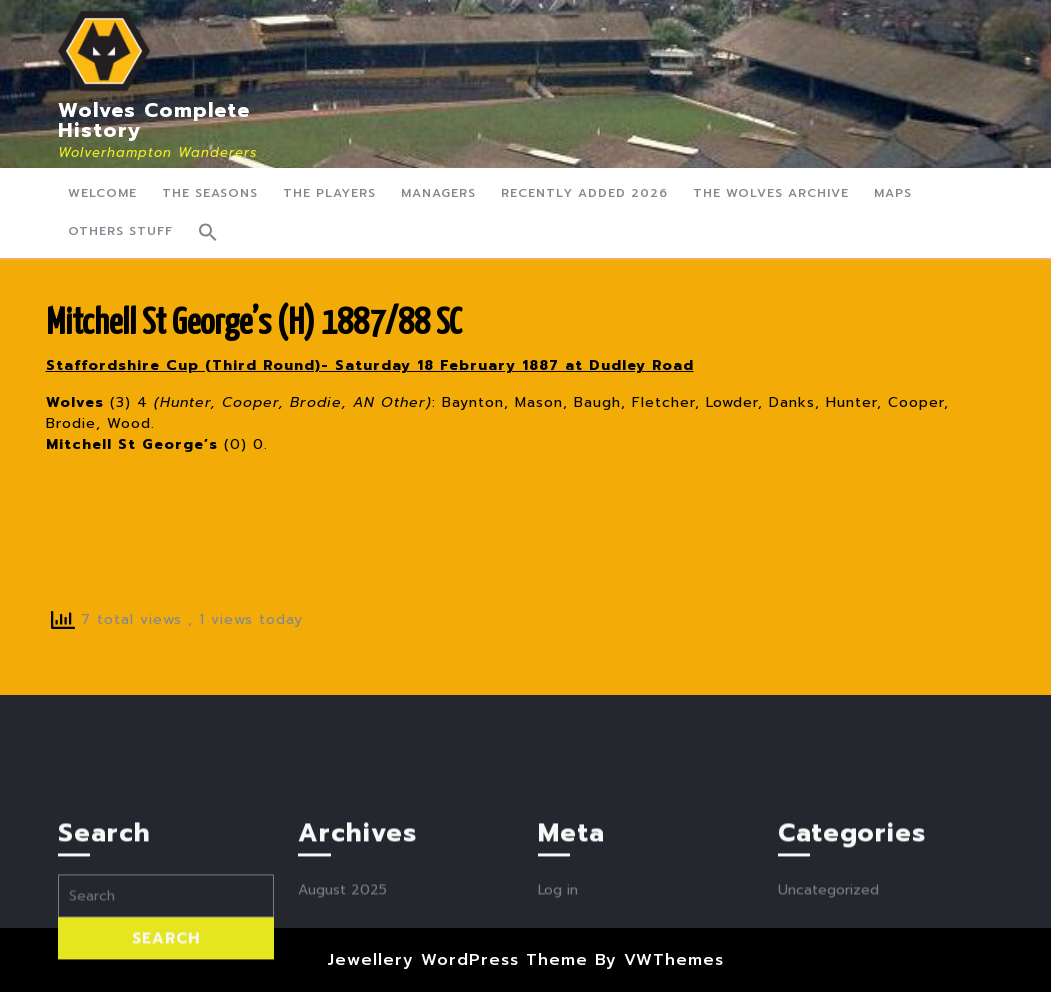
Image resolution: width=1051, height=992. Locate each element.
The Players (329, 193)
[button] (208, 232)
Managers (438, 193)
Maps (893, 193)
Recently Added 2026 (584, 193)
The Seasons (210, 193)
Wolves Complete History (154, 120)
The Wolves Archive (771, 193)
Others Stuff (120, 231)
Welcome (102, 193)
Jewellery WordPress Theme (457, 960)
